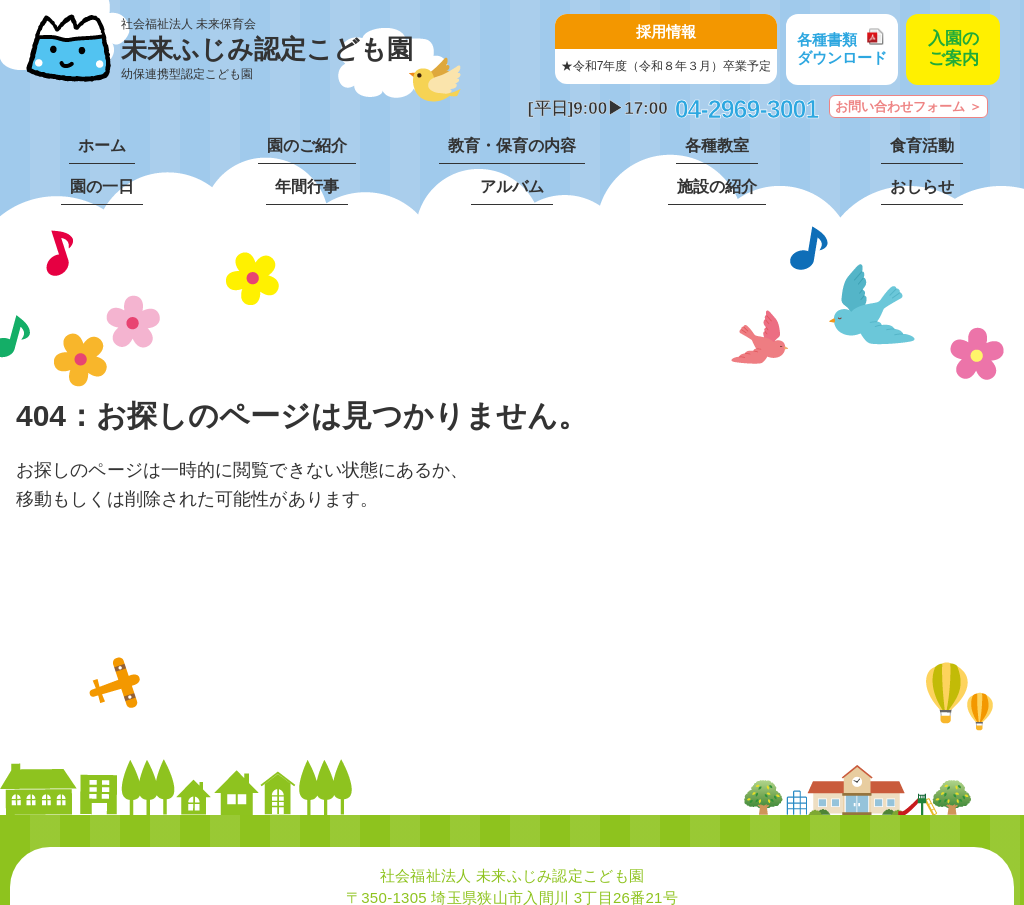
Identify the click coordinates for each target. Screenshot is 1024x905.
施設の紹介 (717, 186)
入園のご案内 (953, 48)
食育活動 (922, 145)
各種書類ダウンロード (842, 48)
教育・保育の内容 (512, 145)
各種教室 (717, 145)
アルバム (512, 186)
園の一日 (102, 186)
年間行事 (307, 186)
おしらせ (922, 186)
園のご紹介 (307, 145)
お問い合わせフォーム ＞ (908, 106)
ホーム (102, 145)
